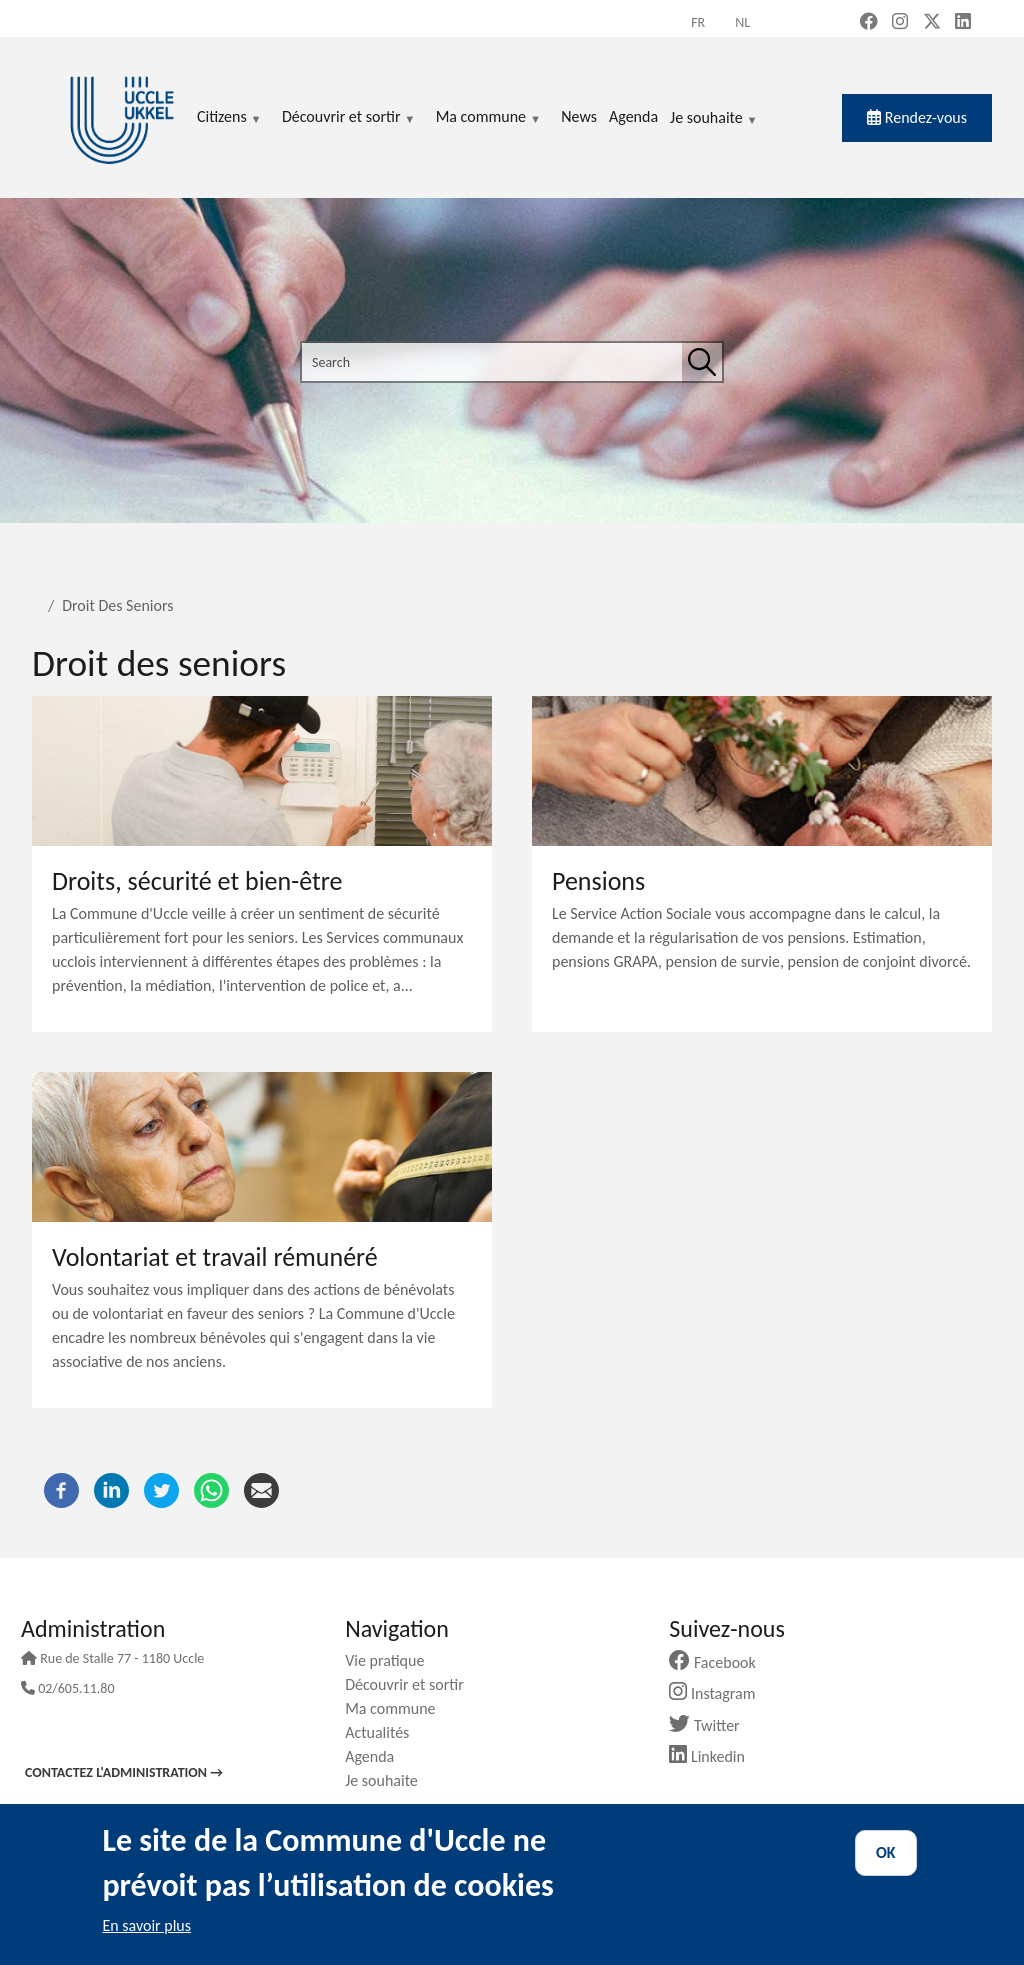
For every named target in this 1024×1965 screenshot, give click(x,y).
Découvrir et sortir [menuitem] (349, 118)
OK (886, 1852)
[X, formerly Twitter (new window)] (932, 23)
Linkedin (714, 1756)
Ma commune (397, 1708)
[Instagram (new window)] (900, 23)
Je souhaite (714, 119)
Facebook (720, 1662)
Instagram (719, 1693)
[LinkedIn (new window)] (963, 23)
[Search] (702, 362)
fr (698, 22)
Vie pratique (392, 1660)
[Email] (261, 1489)
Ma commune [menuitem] (488, 118)
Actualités (384, 1732)
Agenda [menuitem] (633, 116)
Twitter (711, 1725)
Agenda (377, 1756)
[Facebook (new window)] (869, 23)
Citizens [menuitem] (229, 118)
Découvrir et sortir (412, 1684)
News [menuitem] (579, 116)
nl (742, 22)
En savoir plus (146, 1925)
